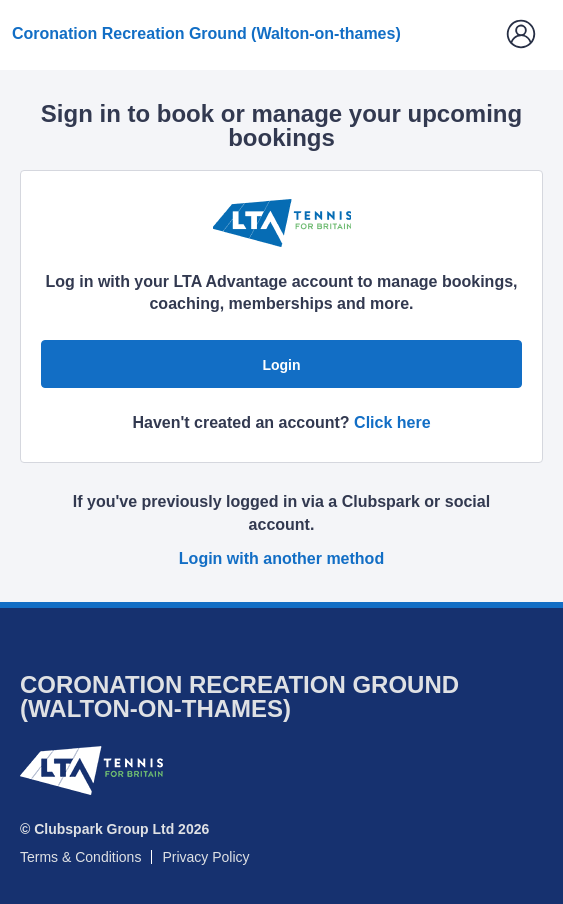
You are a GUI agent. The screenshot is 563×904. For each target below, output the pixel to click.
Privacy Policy (205, 857)
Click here (392, 422)
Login (281, 365)
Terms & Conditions (80, 857)
